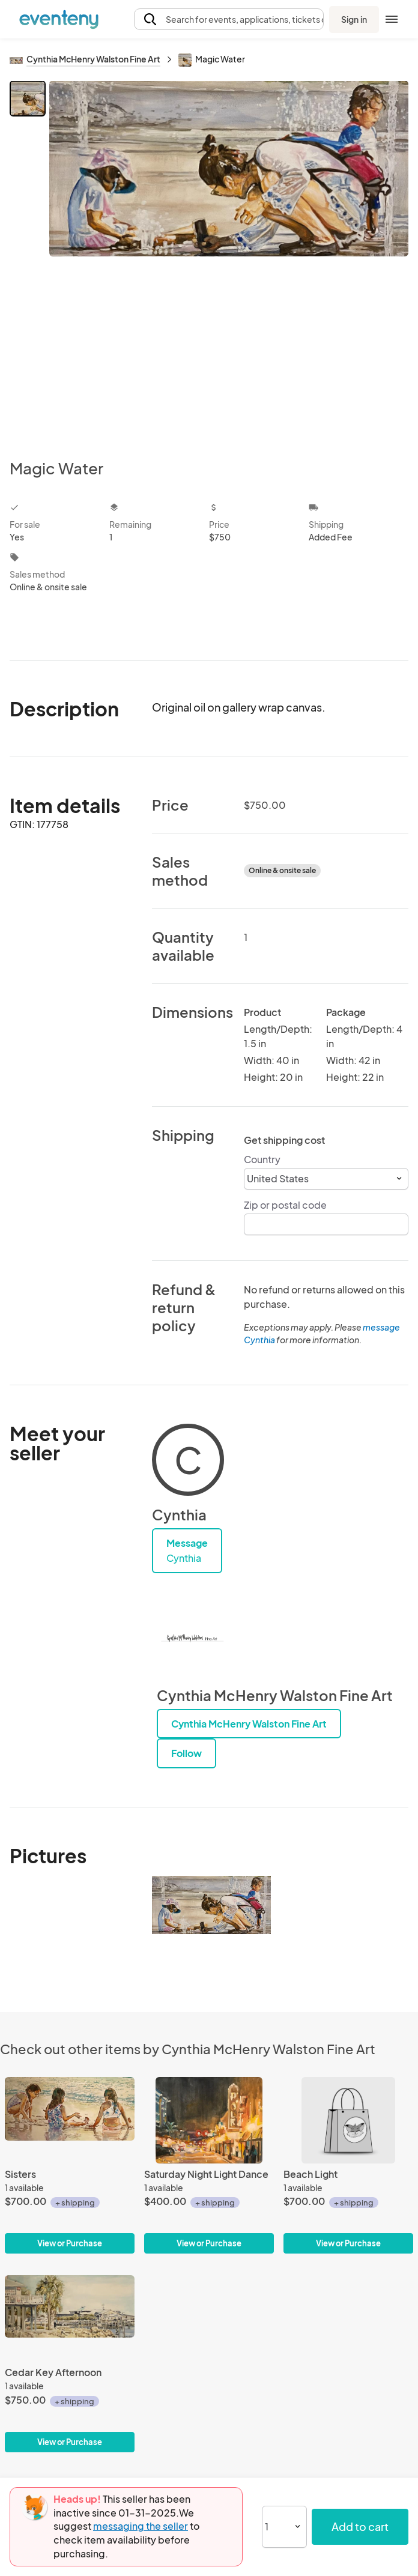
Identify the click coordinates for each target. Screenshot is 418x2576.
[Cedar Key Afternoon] (70, 2363)
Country (262, 1159)
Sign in (354, 19)
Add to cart (360, 2526)
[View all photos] (228, 260)
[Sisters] (70, 2165)
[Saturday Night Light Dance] (209, 2165)
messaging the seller (140, 2526)
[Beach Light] (348, 2165)
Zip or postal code (285, 1205)
